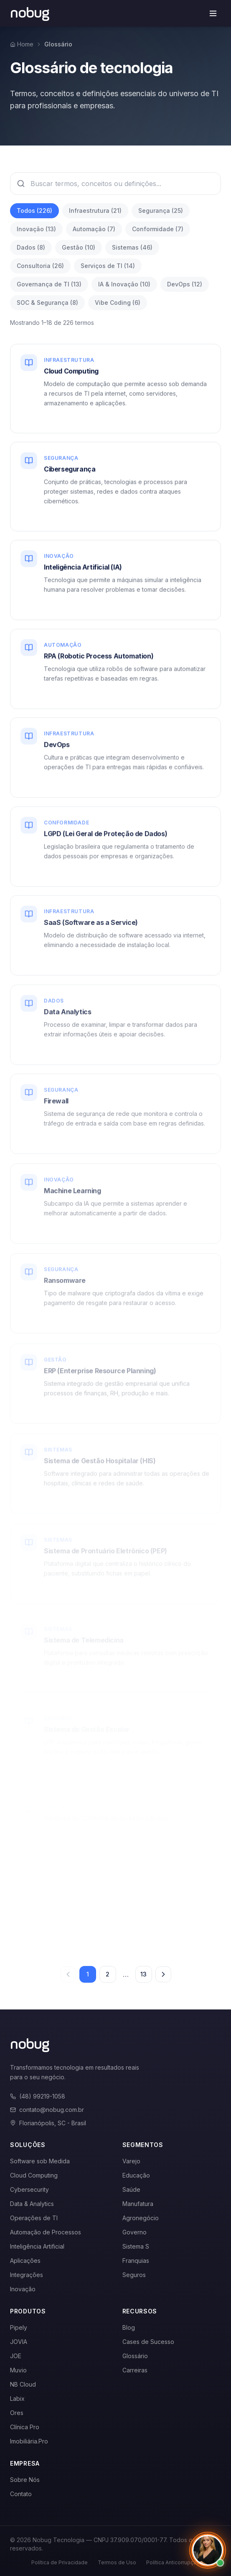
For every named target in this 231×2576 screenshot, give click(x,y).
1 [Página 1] (87, 1974)
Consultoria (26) (40, 265)
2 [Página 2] (107, 1974)
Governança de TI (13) (49, 284)
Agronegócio (140, 2217)
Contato (21, 2493)
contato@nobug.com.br (47, 2109)
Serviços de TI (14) (108, 265)
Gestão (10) (78, 247)
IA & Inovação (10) (124, 284)
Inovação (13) (36, 228)
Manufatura (137, 2203)
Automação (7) (94, 228)
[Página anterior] (68, 1974)
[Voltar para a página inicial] (30, 13)
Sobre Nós (25, 2479)
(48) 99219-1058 (37, 2096)
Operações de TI (34, 2217)
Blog (128, 2327)
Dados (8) (31, 247)
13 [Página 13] (143, 1974)
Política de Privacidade (59, 2562)
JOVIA (18, 2341)
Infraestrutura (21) (95, 210)
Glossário (135, 2355)
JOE (15, 2355)
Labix (17, 2398)
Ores (16, 2412)
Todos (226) (34, 210)
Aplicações (25, 2260)
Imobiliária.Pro (29, 2441)
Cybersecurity (29, 2189)
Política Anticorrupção (173, 2562)
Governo (134, 2232)
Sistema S (135, 2246)
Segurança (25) (160, 210)
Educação (136, 2175)
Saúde (131, 2189)
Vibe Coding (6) (117, 302)
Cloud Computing (34, 2175)
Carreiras (134, 2370)
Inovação (23, 2289)
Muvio (18, 2370)
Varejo (131, 2161)
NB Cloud (23, 2384)
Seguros (134, 2274)
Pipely (18, 2327)
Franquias (135, 2260)
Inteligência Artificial (37, 2246)
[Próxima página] (163, 1974)
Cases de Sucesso (148, 2341)
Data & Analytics (32, 2203)
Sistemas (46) (132, 247)
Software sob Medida (40, 2161)
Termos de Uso (117, 2562)
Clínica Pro (24, 2426)
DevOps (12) (184, 284)
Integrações (26, 2274)
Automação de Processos (45, 2232)
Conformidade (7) (157, 228)
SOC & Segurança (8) (47, 302)
